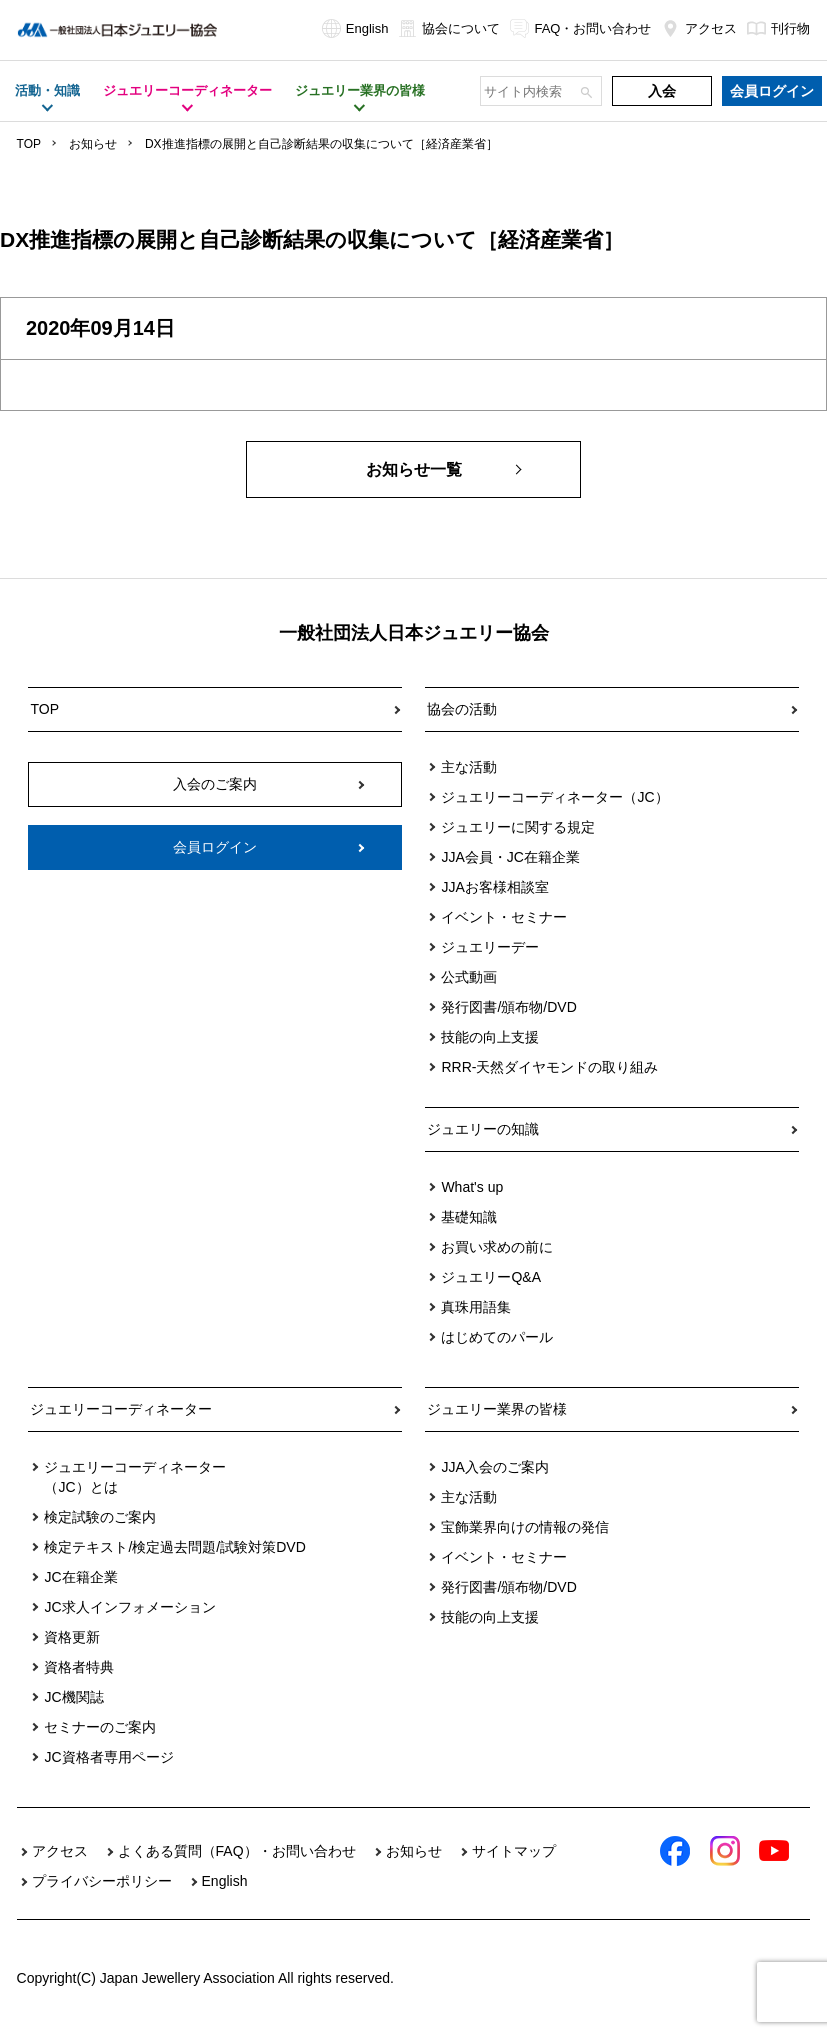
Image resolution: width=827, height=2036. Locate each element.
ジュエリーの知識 (483, 1129)
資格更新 (72, 1637)
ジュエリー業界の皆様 (497, 1409)
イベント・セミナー (504, 917)
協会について (449, 28)
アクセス (699, 28)
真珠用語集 (476, 1307)
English (355, 28)
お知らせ (93, 144)
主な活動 (469, 767)
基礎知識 (469, 1217)
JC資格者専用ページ (108, 1757)
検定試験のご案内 (100, 1517)
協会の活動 (462, 709)
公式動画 (469, 977)
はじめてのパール (497, 1337)
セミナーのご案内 (100, 1727)
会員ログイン (772, 91)
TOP (29, 144)
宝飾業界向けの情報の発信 (525, 1527)
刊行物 (778, 28)
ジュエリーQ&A (491, 1277)
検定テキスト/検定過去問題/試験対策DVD (174, 1547)
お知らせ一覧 (414, 469)
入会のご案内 (215, 784)
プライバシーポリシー (102, 1881)
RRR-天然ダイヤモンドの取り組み (549, 1067)
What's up (472, 1187)
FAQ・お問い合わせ (580, 28)
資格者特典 (79, 1667)
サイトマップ (514, 1851)
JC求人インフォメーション (129, 1607)
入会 (662, 91)
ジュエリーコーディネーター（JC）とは (135, 1477)
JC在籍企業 (80, 1577)
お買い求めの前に (497, 1247)
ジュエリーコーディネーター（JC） (554, 797)
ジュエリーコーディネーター (121, 1409)
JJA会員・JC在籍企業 (510, 857)
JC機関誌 (73, 1697)
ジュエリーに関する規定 (518, 827)
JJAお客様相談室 (494, 887)
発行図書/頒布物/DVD (508, 1007)
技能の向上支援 (490, 1037)
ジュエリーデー (490, 947)
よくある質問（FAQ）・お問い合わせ (237, 1851)
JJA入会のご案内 (494, 1467)
